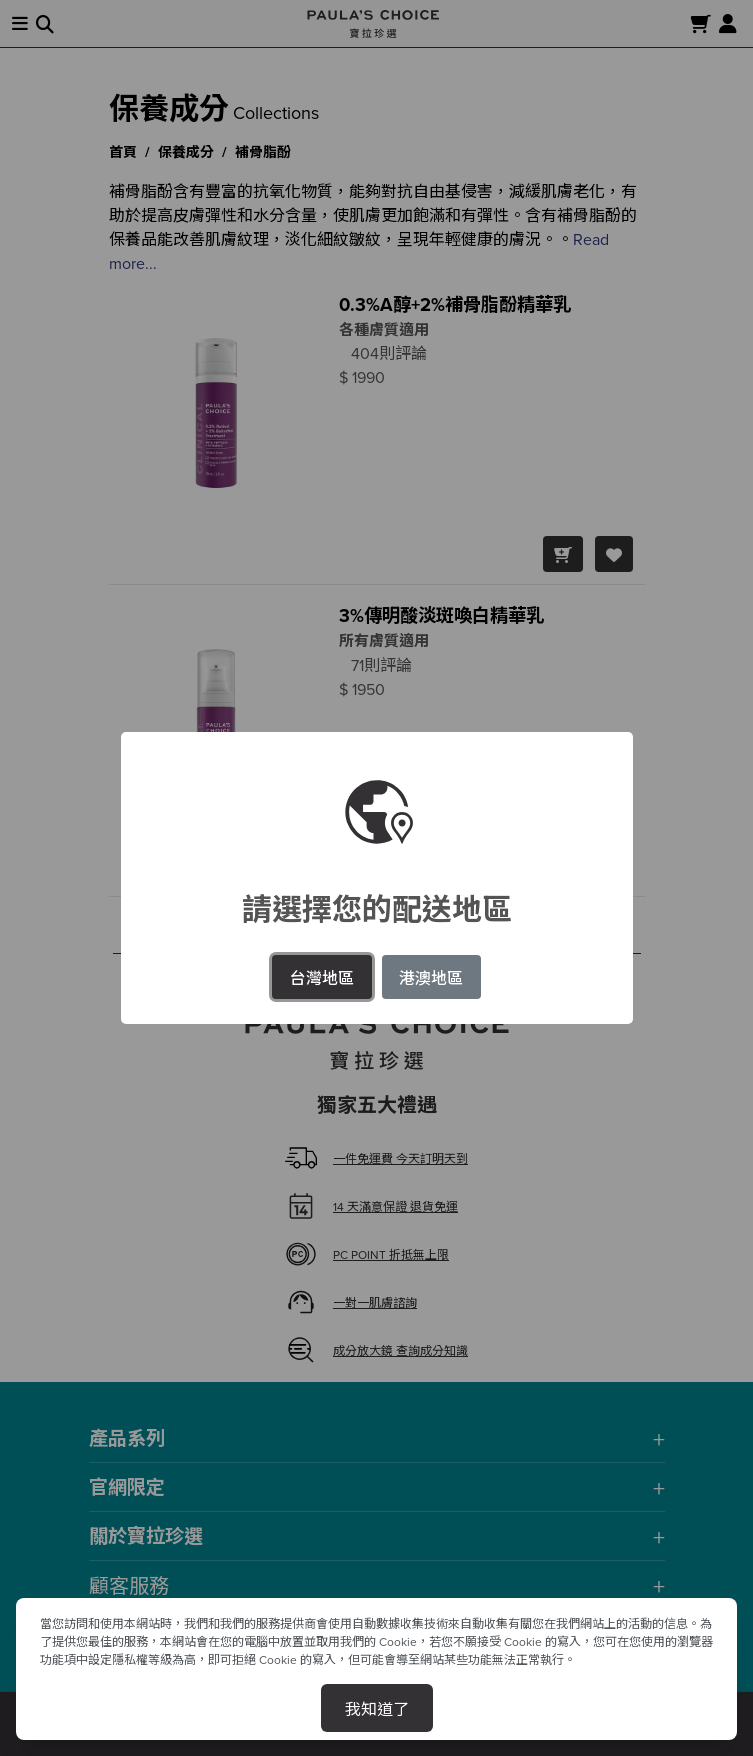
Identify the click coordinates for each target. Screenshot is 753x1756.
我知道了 (377, 1708)
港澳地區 (431, 977)
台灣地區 (322, 977)
